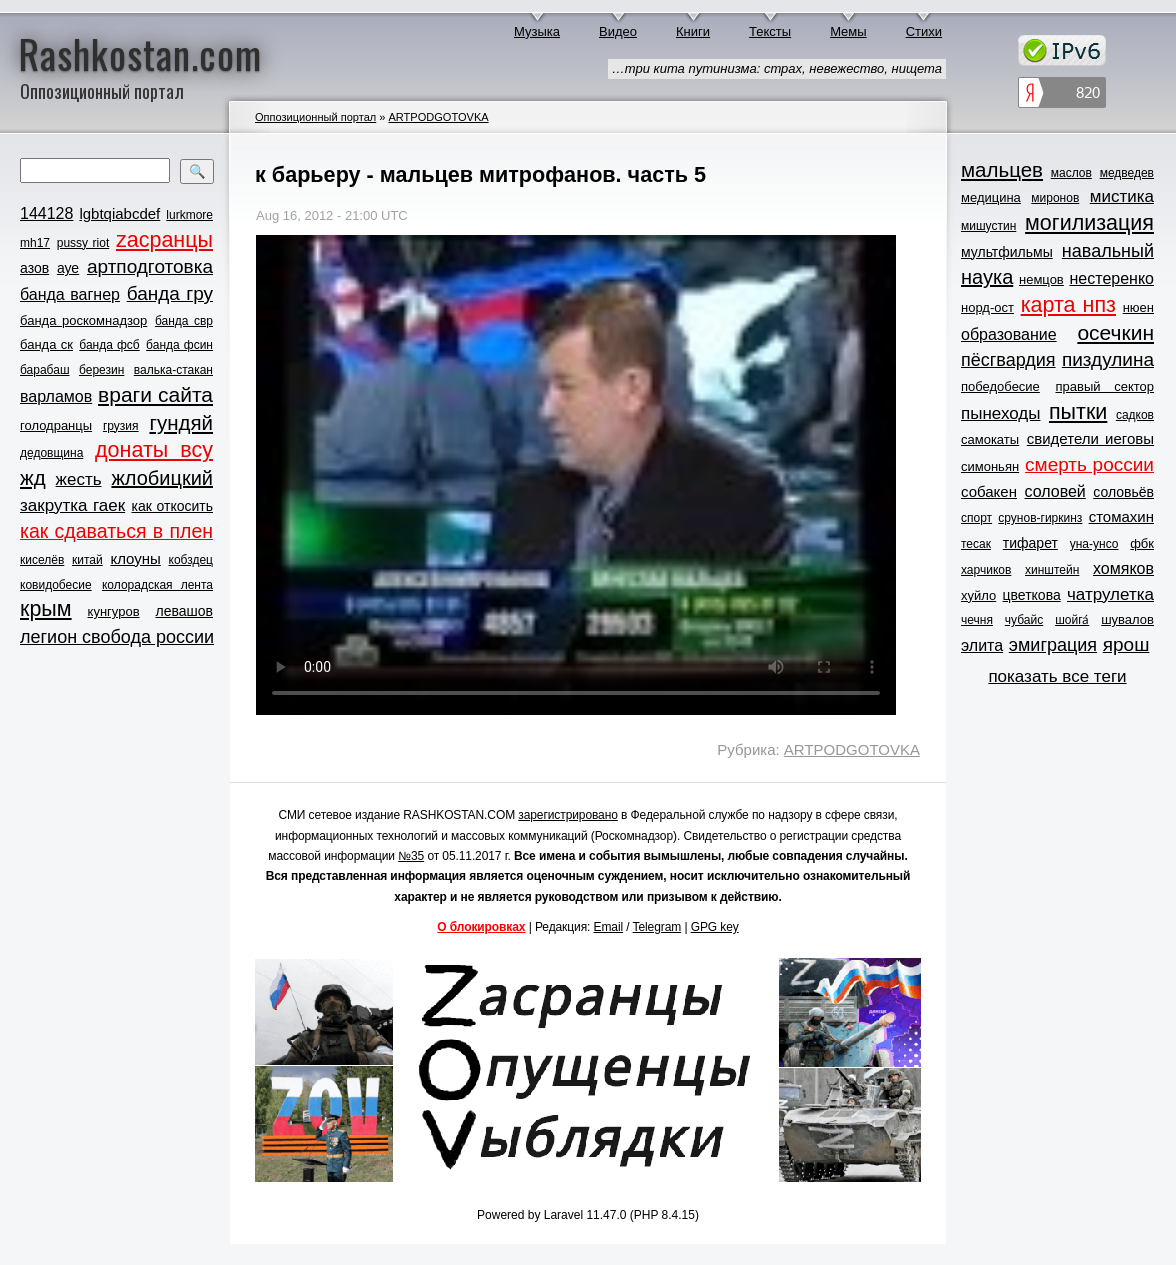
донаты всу (154, 450)
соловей (1054, 491)
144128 (46, 213)
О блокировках (481, 927)
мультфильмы (1007, 252)
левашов (184, 611)
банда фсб (109, 345)
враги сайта (155, 394)
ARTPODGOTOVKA (438, 117)
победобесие (1000, 386)
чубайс (1024, 620)
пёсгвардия (1008, 360)
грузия (121, 426)
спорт (976, 518)
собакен (989, 491)
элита (982, 645)
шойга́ (1072, 620)
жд (33, 477)
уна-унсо (1094, 544)
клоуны (135, 558)
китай (87, 560)
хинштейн (1052, 570)
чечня (977, 620)
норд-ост (987, 307)
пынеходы (1000, 413)
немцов (1041, 279)
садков (1135, 415)
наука (987, 277)
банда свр (184, 321)
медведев (1127, 173)
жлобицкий (162, 478)
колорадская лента (157, 585)
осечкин (1115, 332)
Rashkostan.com (140, 53)
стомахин (1121, 516)
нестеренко (1112, 278)
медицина (991, 197)
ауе (68, 268)
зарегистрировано (568, 815)
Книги (693, 31)
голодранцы (56, 425)
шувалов (1127, 619)
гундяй (181, 422)
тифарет (1030, 543)
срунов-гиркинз (1040, 518)
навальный (1108, 251)
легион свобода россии (117, 637)
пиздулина (1108, 359)
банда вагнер (70, 294)
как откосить (172, 506)
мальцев (1002, 169)
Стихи (924, 31)
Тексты (770, 31)
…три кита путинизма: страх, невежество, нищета (777, 68)
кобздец (191, 560)
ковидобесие (56, 585)
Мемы (848, 31)
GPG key (715, 927)
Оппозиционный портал (315, 117)
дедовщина (51, 453)
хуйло (978, 595)
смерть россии (1089, 464)
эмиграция (1053, 645)
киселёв (42, 560)
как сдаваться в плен (116, 531)
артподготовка (150, 266)
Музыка (537, 31)
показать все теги (1057, 676)
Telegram (657, 927)
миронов (1055, 198)
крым (46, 609)
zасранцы (164, 240)
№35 (411, 856)
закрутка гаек (72, 505)
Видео (618, 31)
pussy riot (83, 243)
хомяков (1123, 568)
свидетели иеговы (1090, 438)
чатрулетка (1110, 594)
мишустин (988, 226)
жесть (79, 479)
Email (609, 927)
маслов (1071, 173)
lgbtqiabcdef (119, 213)
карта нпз (1068, 305)
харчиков (986, 570)
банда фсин (179, 345)
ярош (1126, 644)
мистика (1122, 196)
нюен (1138, 307)
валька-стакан (173, 370)
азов (34, 268)
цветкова (1032, 595)
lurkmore (189, 215)
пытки (1078, 412)
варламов (56, 396)
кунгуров (114, 611)
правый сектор (1105, 386)
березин (101, 370)
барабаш (45, 370)
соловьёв (1123, 492)
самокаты (990, 439)
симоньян (990, 466)
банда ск (46, 344)
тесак (976, 544)
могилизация (1089, 223)
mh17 (35, 243)
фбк (1142, 543)
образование (1009, 334)
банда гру (170, 293)
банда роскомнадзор (83, 320)
